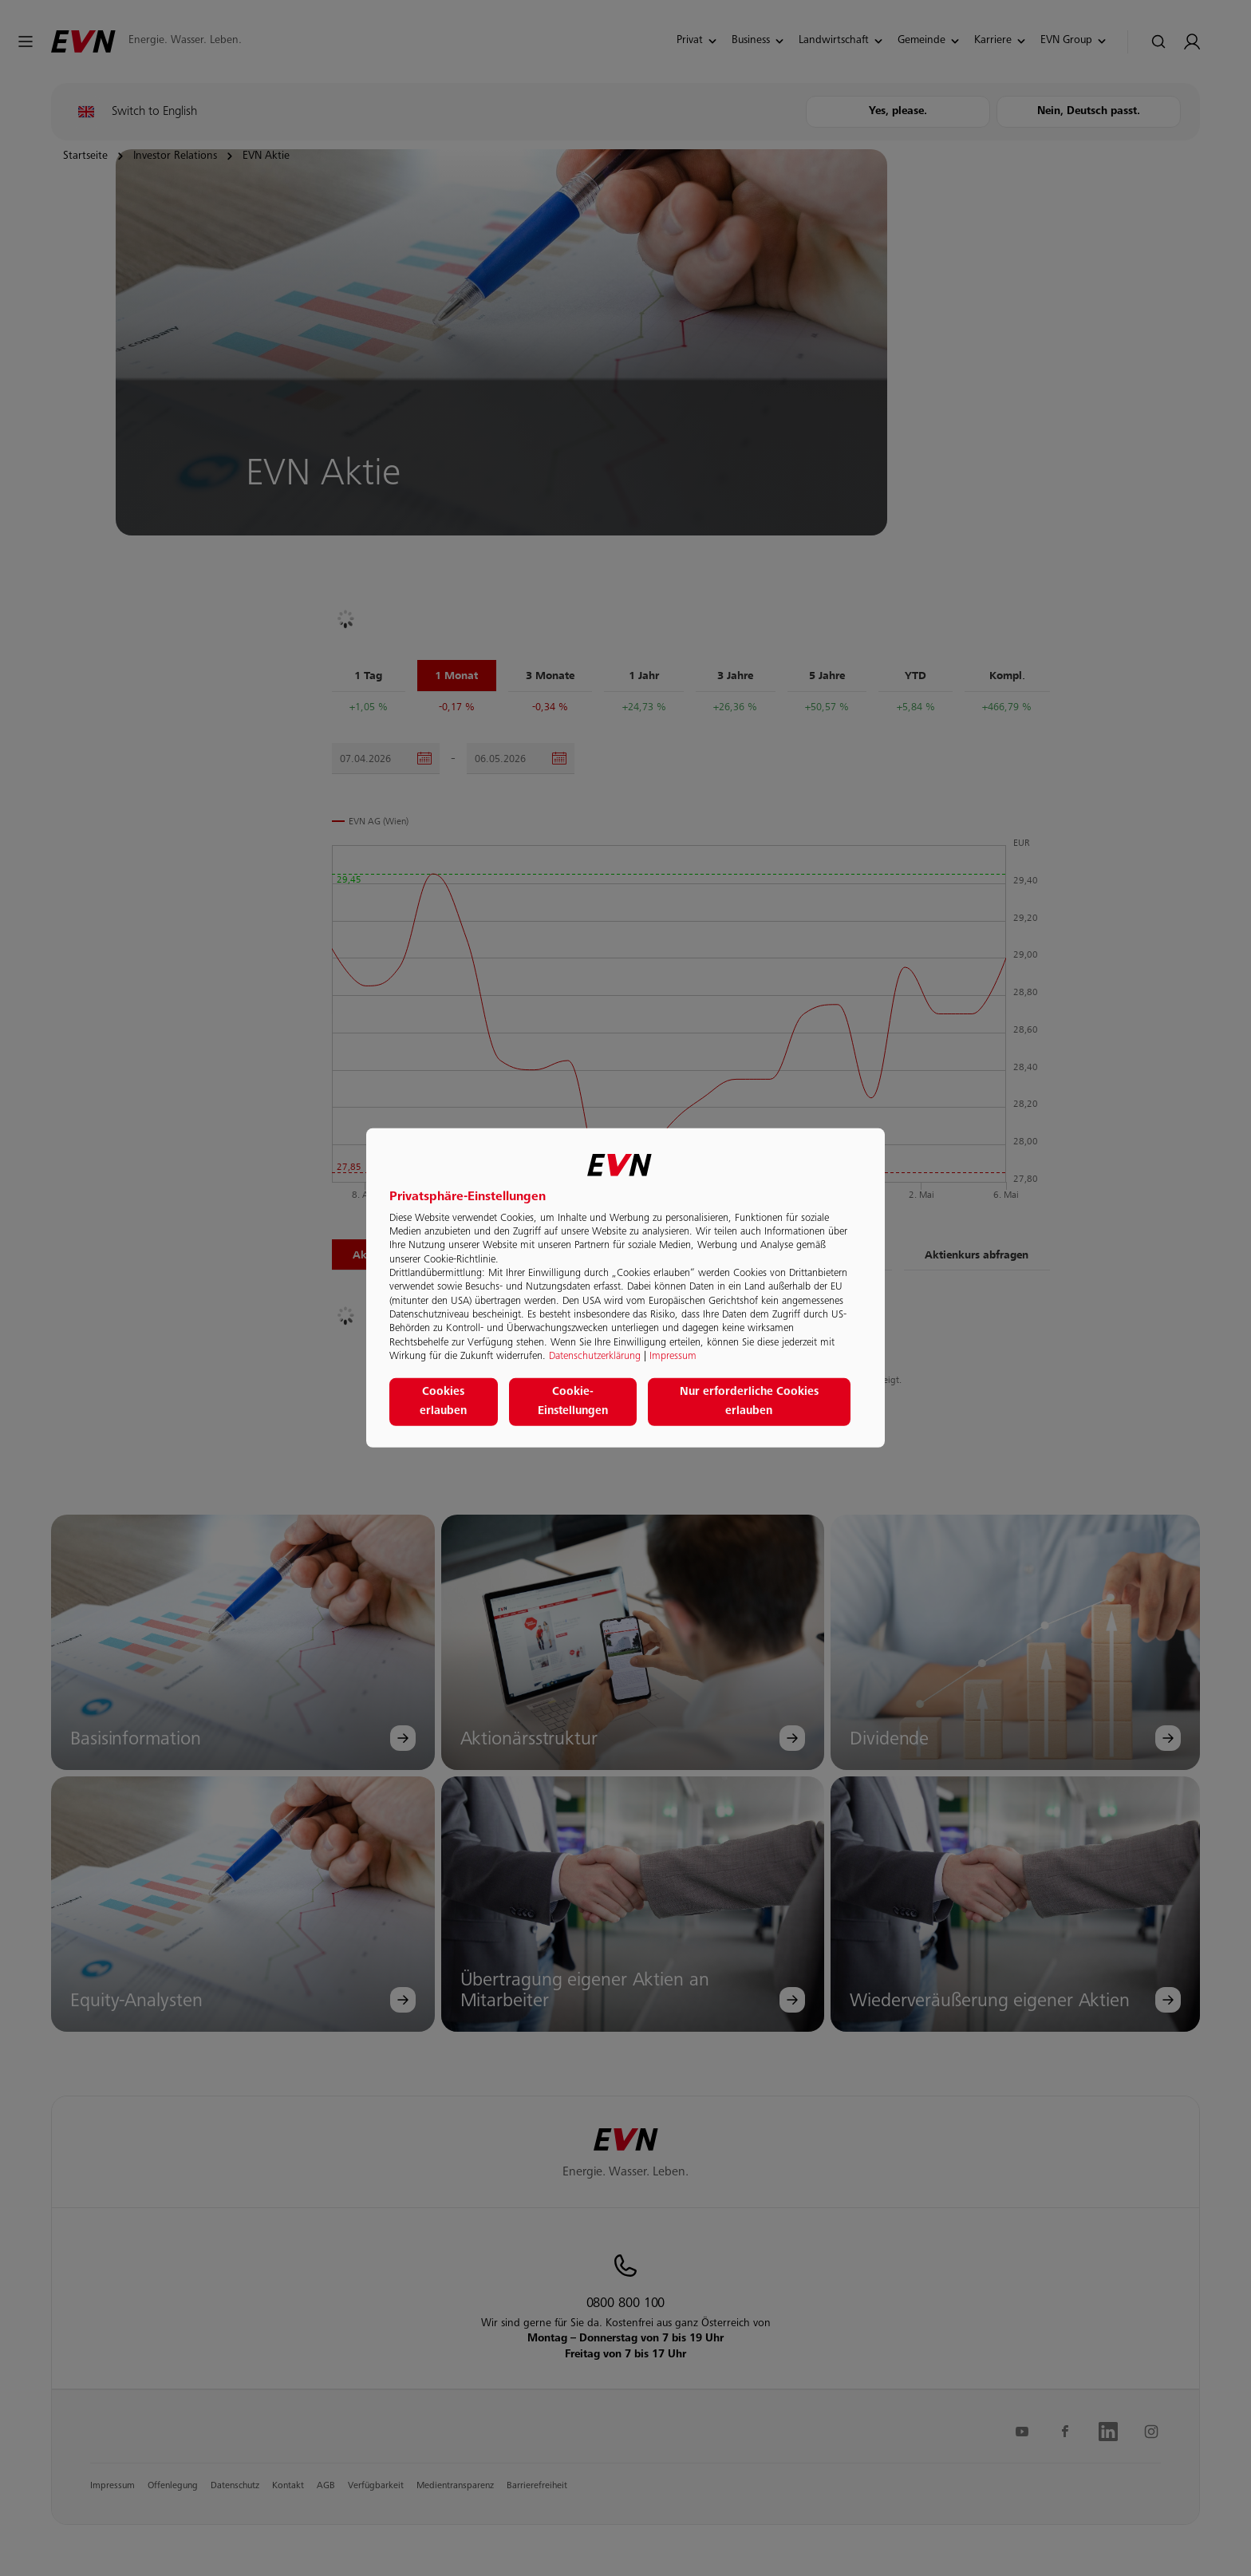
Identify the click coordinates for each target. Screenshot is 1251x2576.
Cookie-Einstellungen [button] (573, 1402)
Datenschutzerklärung (595, 1356)
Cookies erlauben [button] (443, 1402)
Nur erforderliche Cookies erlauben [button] (749, 1402)
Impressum (673, 1356)
